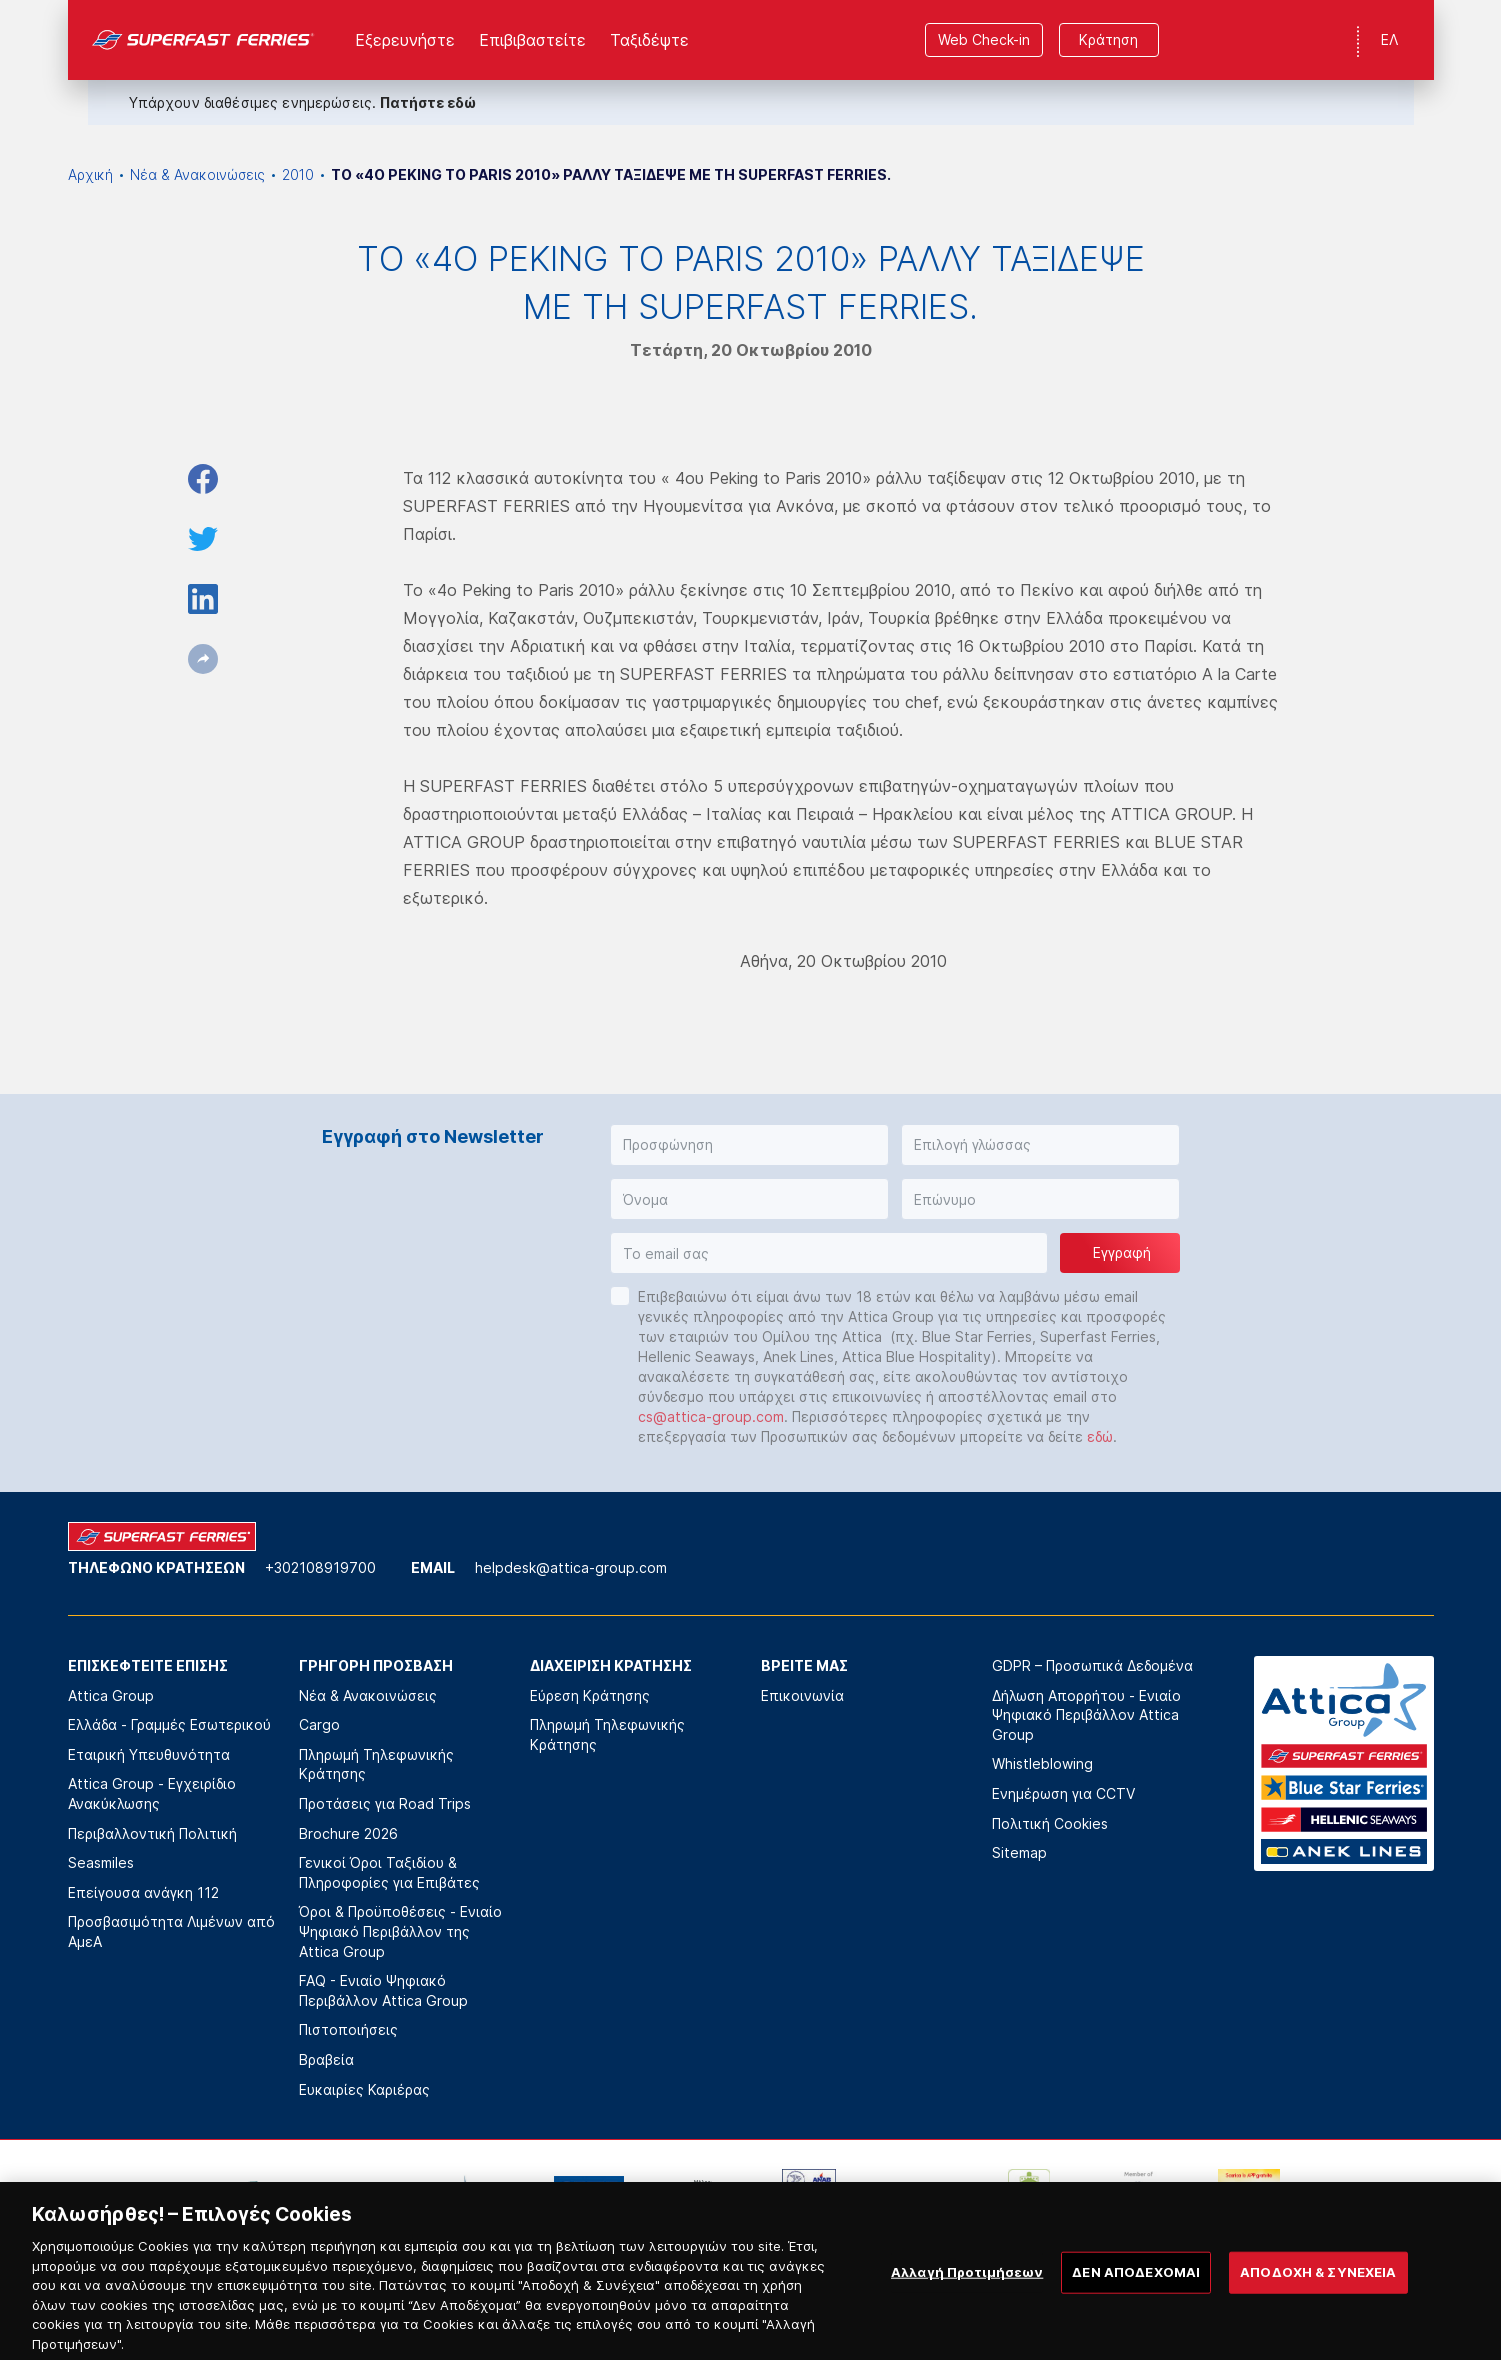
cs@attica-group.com (711, 1416)
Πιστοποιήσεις (348, 2029)
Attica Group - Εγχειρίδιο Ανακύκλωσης (152, 1793)
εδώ (1100, 1436)
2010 (298, 174)
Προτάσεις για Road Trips (385, 1803)
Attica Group (111, 1695)
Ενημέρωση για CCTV (1063, 1793)
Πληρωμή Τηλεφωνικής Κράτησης (376, 1764)
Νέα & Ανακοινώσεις (197, 174)
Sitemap (1019, 1852)
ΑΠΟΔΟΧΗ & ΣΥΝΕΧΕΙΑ (1318, 2286)
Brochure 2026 (348, 1833)
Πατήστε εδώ (428, 102)
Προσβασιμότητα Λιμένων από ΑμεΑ (171, 1931)
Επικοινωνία (802, 1695)
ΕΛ (1389, 39)
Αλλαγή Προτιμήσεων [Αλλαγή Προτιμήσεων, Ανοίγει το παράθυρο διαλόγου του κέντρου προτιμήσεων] (967, 2286)
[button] (749, 1145)
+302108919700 (320, 1567)
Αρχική (90, 174)
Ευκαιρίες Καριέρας (364, 2089)
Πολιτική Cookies (1050, 1823)
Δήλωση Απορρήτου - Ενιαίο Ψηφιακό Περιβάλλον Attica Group (1086, 1715)
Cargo (319, 1724)
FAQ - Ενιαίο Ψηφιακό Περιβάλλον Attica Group (383, 1990)
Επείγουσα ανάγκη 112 (143, 1892)
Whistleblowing (1042, 1763)
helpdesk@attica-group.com (571, 1567)
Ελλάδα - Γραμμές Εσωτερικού (169, 1724)
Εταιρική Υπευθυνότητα (149, 1754)
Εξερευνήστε (405, 40)
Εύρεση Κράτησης (590, 1695)
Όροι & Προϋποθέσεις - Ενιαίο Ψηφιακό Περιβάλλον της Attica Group (400, 1931)
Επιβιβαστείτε (532, 40)
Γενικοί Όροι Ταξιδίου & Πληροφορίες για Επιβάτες (389, 1872)
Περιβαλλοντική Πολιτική (152, 1833)
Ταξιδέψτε (649, 40)
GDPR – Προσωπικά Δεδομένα (1092, 1665)
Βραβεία (326, 2059)
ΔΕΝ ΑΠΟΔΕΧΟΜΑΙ (1136, 2286)
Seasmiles (101, 1862)
